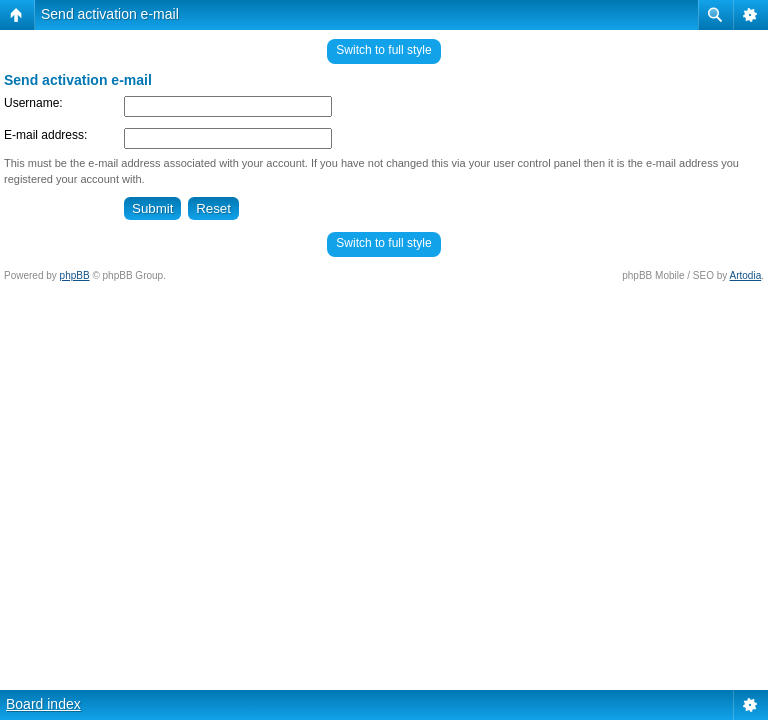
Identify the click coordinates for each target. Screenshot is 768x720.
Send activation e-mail (110, 14)
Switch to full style (383, 50)
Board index (43, 704)
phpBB (75, 275)
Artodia (746, 275)
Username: (33, 103)
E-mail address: (45, 135)
